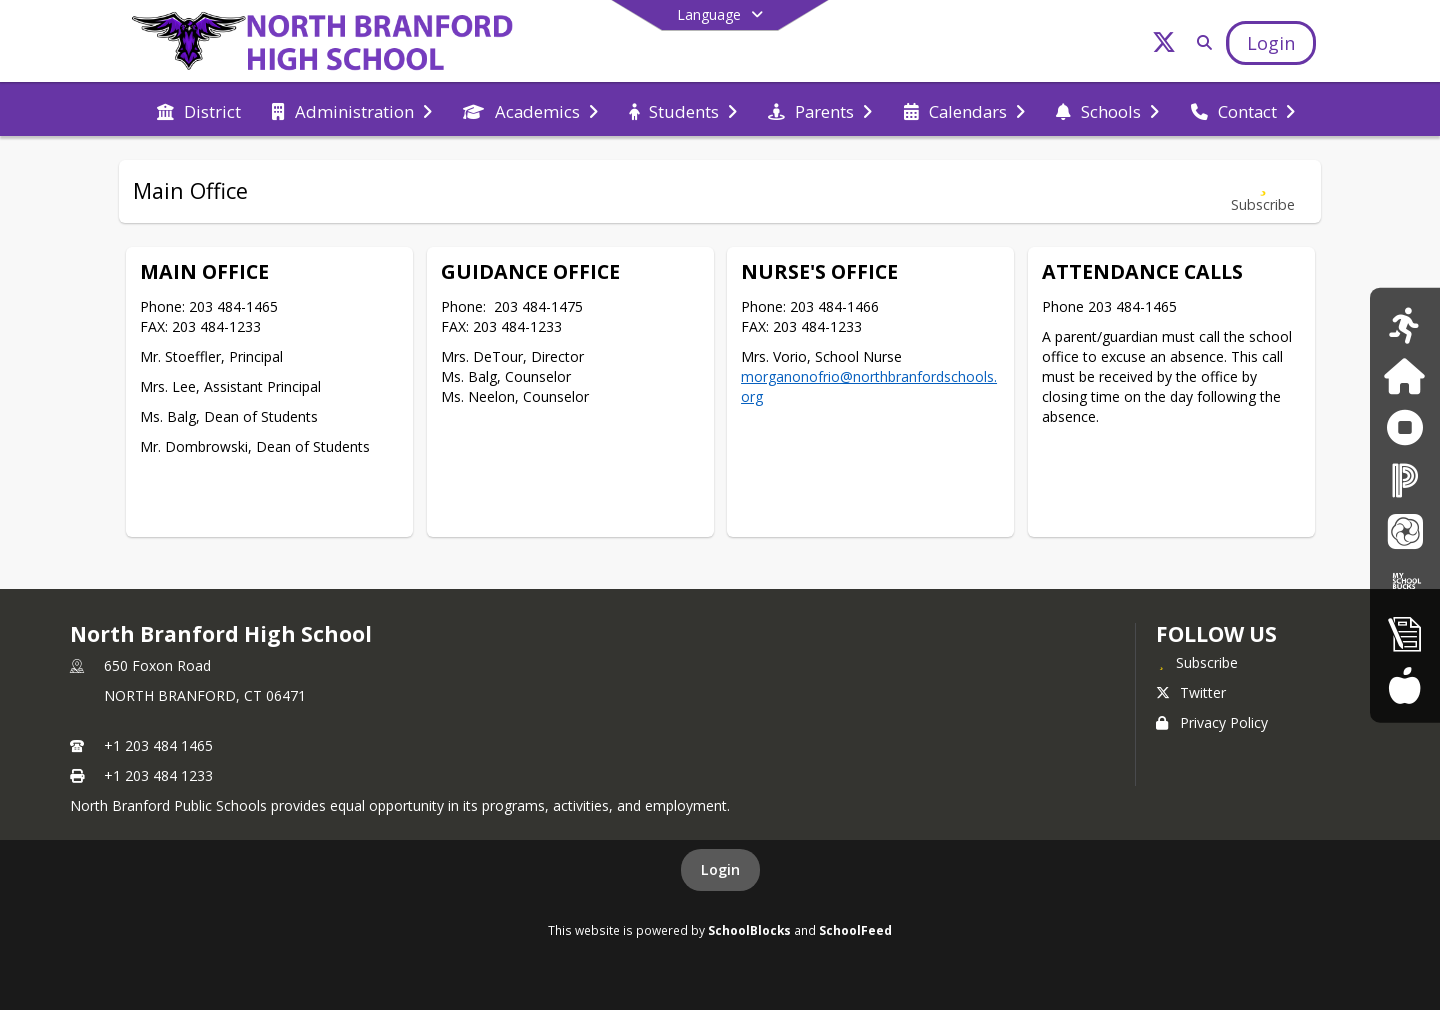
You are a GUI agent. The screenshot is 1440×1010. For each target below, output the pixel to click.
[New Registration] (1405, 633)
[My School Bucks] (1405, 581)
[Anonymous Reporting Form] (1404, 427)
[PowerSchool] (1405, 479)
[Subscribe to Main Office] (1263, 191)
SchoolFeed (855, 930)
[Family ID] (1404, 376)
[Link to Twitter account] (1164, 45)
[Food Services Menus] (1404, 684)
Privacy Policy (1212, 722)
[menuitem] (199, 110)
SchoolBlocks (749, 930)
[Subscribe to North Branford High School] (1197, 662)
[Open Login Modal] (1271, 43)
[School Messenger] (1405, 530)
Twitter (1191, 692)
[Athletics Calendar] (1404, 324)
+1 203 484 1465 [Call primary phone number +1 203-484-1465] (158, 745)
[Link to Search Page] (1200, 42)
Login (720, 869)
